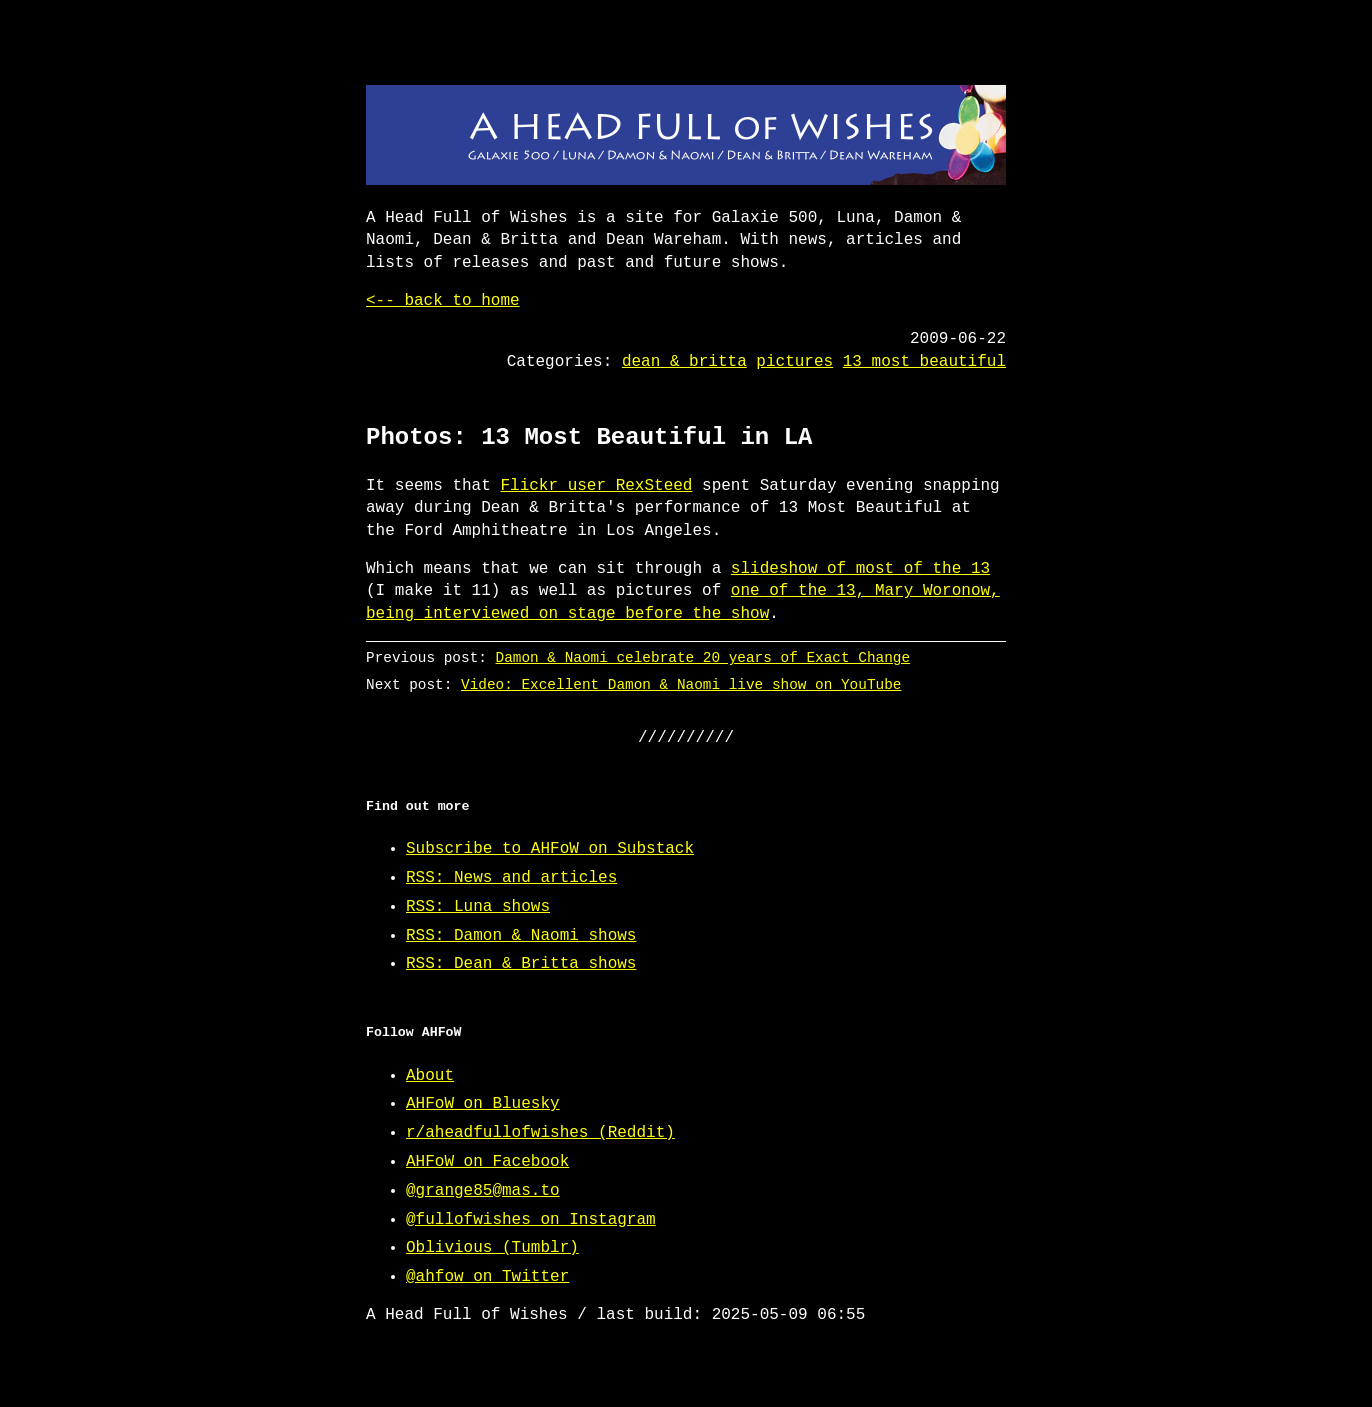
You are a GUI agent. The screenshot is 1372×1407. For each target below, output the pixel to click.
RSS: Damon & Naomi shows (521, 936)
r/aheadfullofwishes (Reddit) (540, 1133)
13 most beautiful (924, 362)
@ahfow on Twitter (487, 1277)
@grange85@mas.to (483, 1191)
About (430, 1076)
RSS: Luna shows (478, 907)
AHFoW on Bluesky (483, 1104)
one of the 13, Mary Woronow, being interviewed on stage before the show (683, 602)
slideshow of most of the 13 (860, 569)
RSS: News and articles (511, 878)
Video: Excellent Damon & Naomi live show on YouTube (681, 684)
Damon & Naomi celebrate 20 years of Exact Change (703, 657)
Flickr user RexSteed (596, 486)
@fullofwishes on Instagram (531, 1220)
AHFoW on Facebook (487, 1162)
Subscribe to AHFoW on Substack (550, 849)
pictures (794, 362)
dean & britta (684, 362)
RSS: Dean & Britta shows (521, 964)
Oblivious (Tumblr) (492, 1248)
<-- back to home (443, 301)
